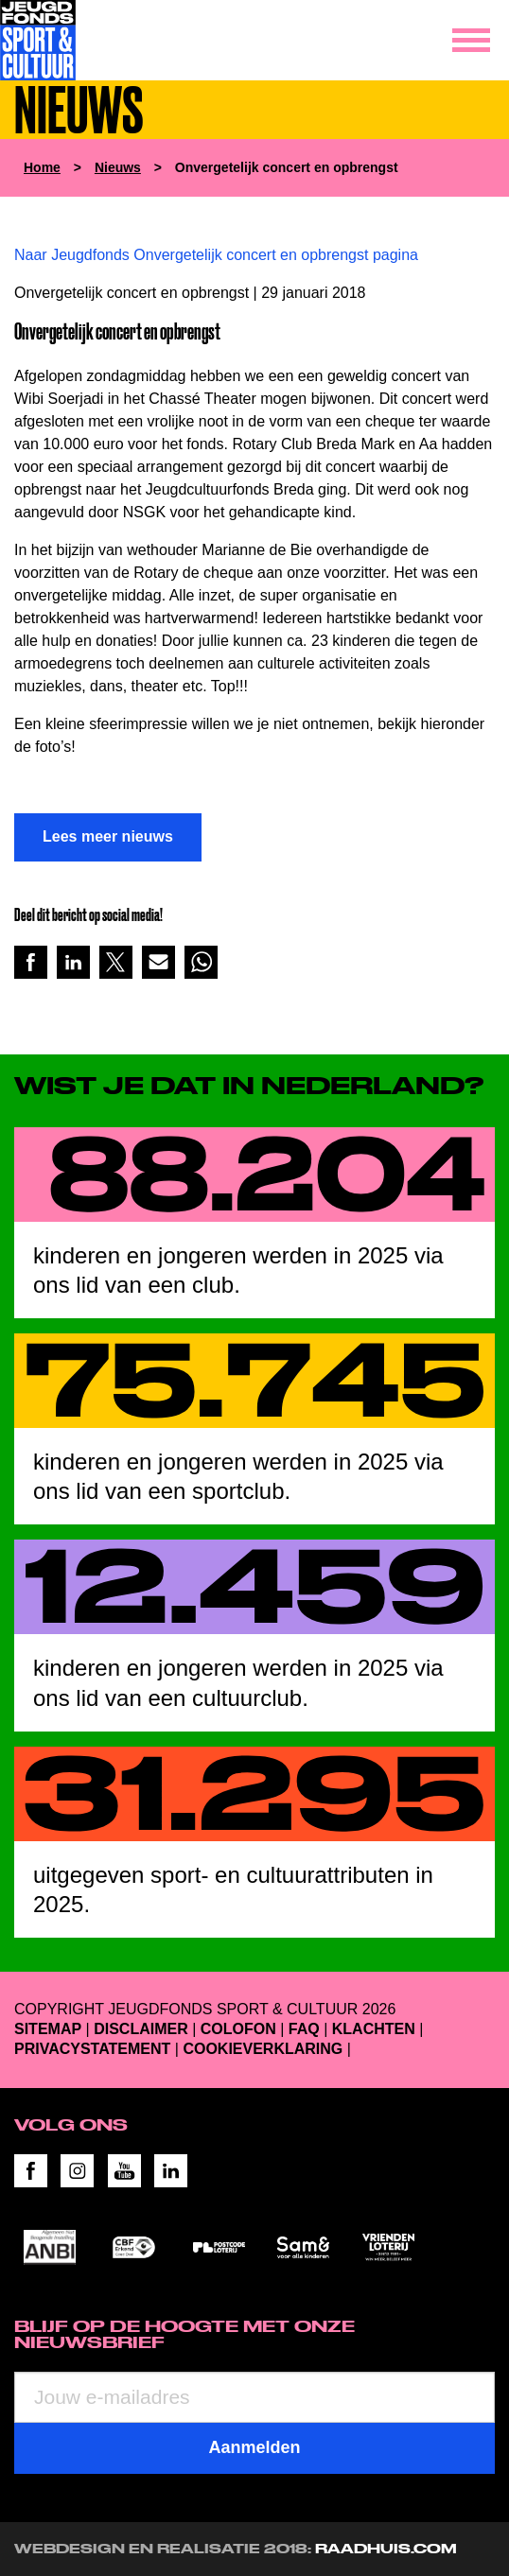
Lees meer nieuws (108, 836)
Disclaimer (141, 2029)
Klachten (373, 2029)
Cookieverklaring (262, 2049)
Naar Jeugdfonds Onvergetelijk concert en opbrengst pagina (216, 255)
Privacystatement (92, 2049)
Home (42, 167)
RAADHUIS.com (386, 2548)
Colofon (238, 2029)
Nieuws (118, 167)
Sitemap (47, 2029)
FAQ (304, 2029)
